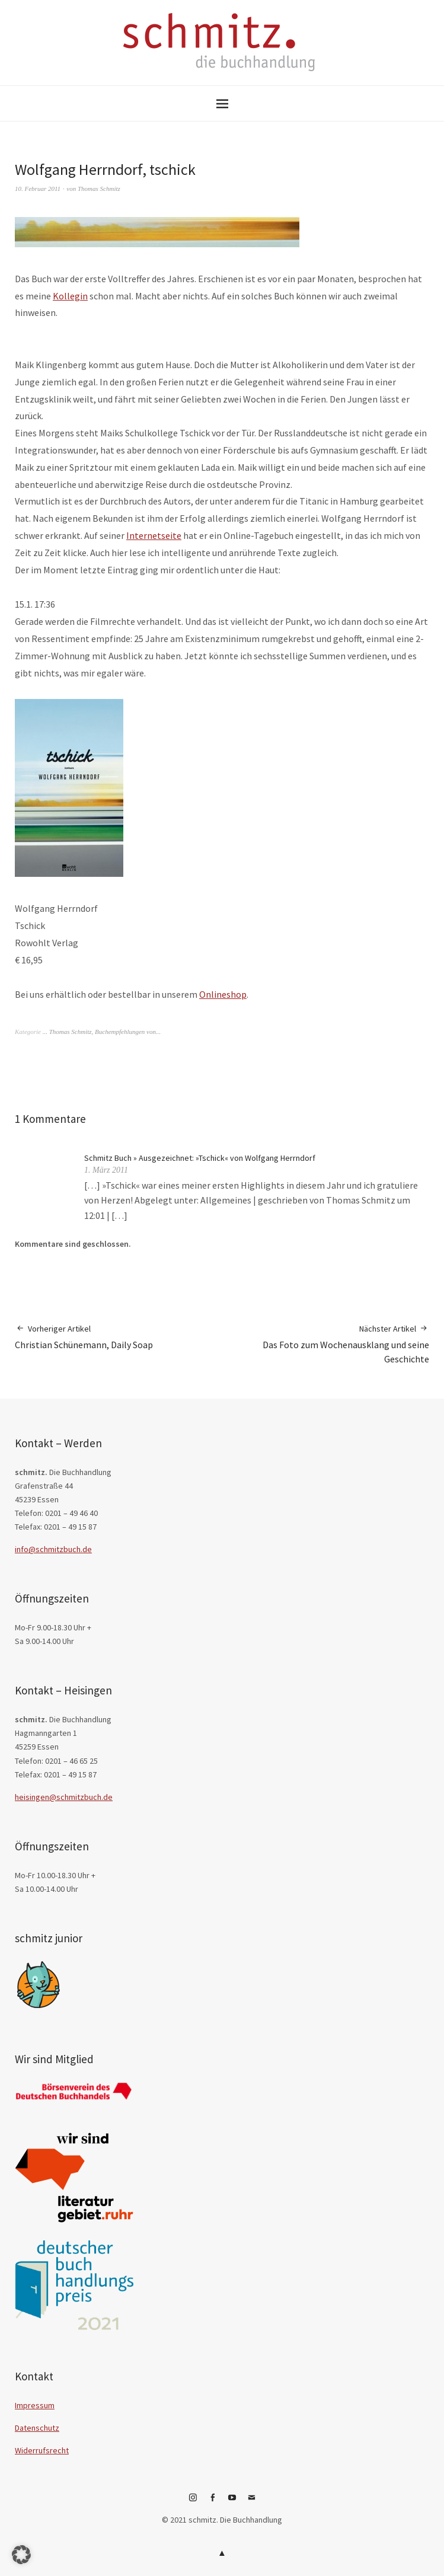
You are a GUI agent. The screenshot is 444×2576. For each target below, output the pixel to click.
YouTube (232, 2502)
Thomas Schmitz (99, 188)
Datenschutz (37, 2427)
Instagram (193, 2502)
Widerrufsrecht (42, 2450)
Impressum (35, 2405)
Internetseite (153, 535)
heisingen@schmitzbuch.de (64, 1797)
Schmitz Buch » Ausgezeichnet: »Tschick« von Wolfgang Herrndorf (199, 1158)
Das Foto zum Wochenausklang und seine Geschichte (326, 1344)
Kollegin (70, 296)
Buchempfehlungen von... (128, 1031)
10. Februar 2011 (37, 188)
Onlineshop (223, 994)
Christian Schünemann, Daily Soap (84, 1337)
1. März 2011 (106, 1170)
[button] (21, 2554)
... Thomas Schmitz (67, 1031)
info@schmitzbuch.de (53, 1549)
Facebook (212, 2502)
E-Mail (251, 2502)
